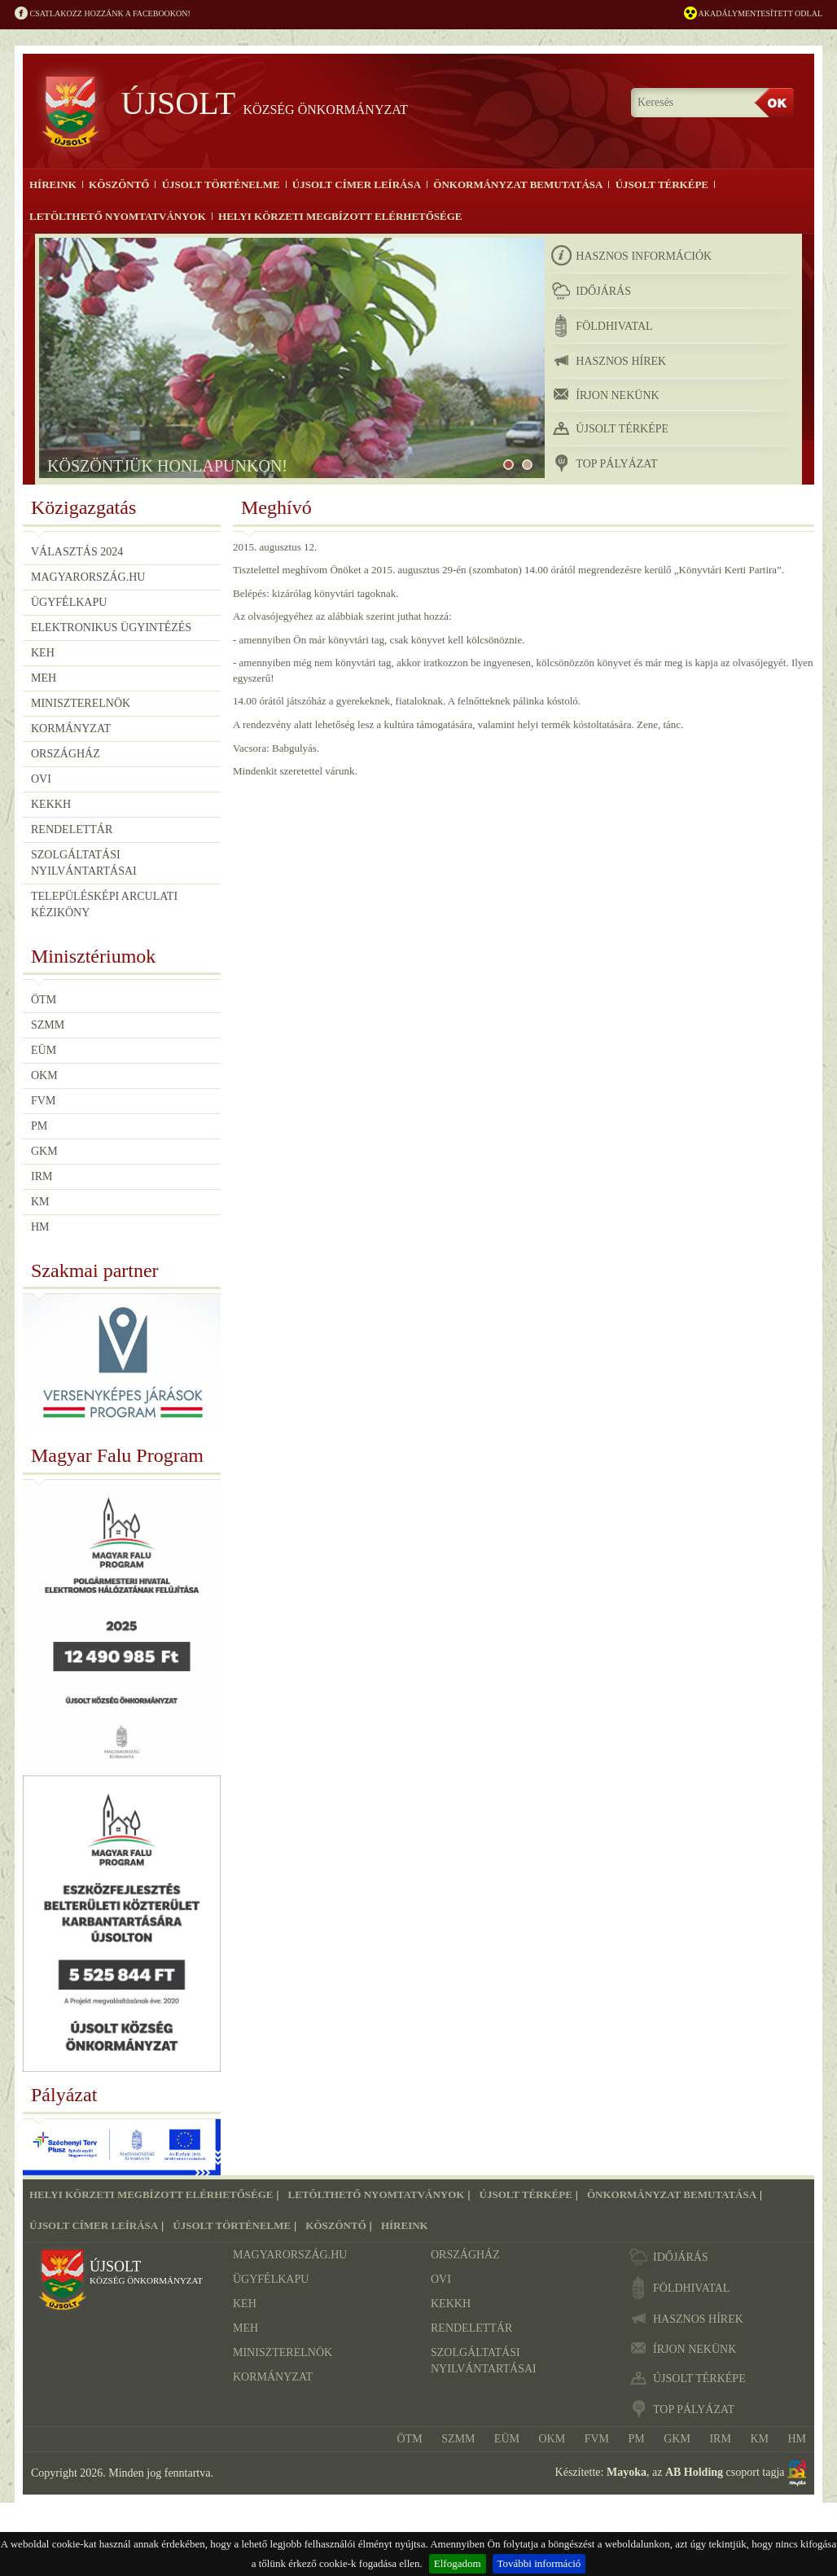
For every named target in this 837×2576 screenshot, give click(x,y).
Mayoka (626, 2472)
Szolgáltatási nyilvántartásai (84, 862)
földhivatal (601, 325)
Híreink (53, 184)
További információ (539, 2563)
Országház (65, 753)
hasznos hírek (608, 360)
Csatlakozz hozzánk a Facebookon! (103, 14)
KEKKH (51, 803)
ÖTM (43, 1000)
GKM (44, 1151)
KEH (43, 652)
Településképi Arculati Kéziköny (104, 903)
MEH (43, 677)
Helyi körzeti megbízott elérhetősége (340, 216)
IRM (41, 1176)
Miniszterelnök (80, 702)
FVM (43, 1101)
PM (39, 1126)
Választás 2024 (77, 551)
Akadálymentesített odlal (753, 14)
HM (40, 1227)
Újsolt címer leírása (355, 184)
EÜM (43, 1050)
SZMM (47, 1025)
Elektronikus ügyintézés (111, 627)
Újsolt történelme (220, 184)
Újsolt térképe (660, 184)
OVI (41, 778)
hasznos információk (631, 255)
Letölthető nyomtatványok (117, 216)
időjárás (591, 290)
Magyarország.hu (88, 576)
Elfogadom (457, 2563)
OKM (44, 1075)
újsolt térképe (609, 428)
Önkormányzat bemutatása (517, 184)
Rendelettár (71, 829)
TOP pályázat (604, 463)
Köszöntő (119, 184)
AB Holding (694, 2472)
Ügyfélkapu (69, 601)
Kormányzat (71, 728)
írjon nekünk (605, 394)
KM (40, 1202)
